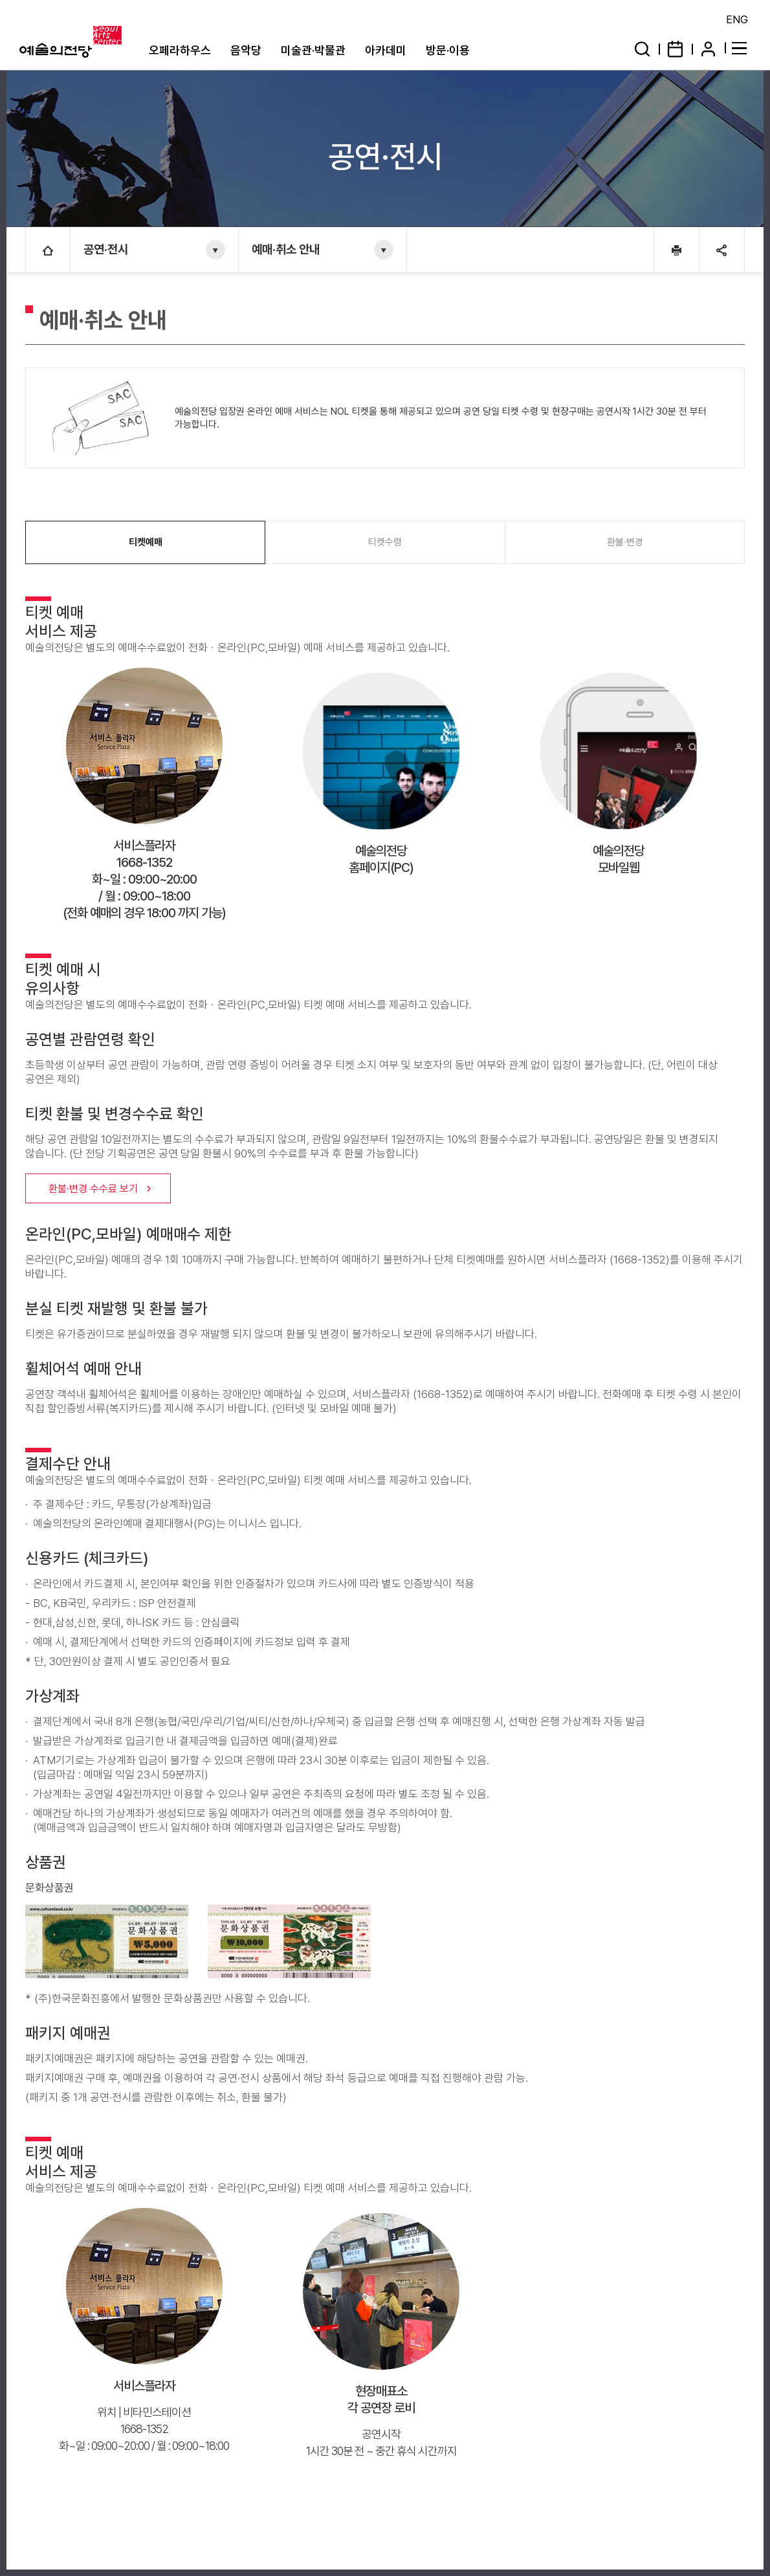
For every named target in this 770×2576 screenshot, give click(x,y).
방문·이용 (448, 50)
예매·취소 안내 (286, 249)
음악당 (245, 50)
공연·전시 (105, 249)
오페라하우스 (180, 50)
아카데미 (385, 50)
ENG (737, 19)
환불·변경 (625, 542)
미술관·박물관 (313, 50)
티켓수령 (385, 542)
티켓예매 (145, 542)
